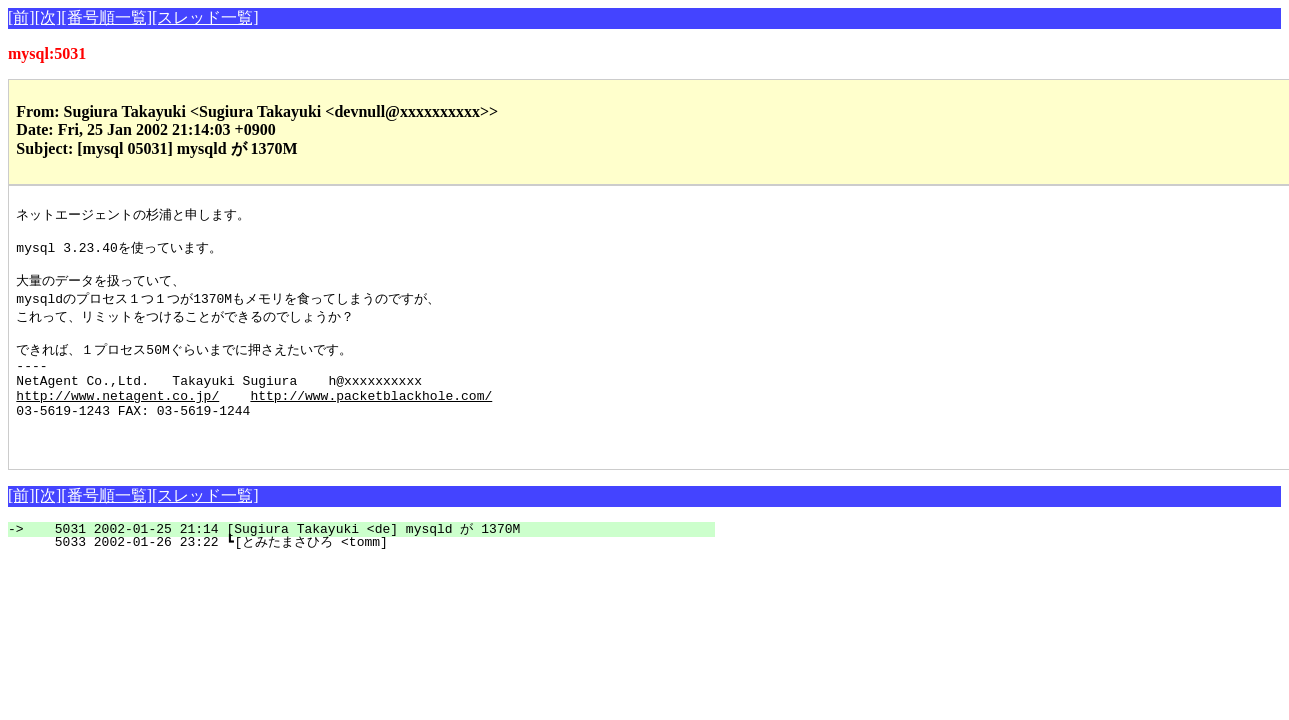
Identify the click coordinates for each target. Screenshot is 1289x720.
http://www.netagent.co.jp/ (117, 419)
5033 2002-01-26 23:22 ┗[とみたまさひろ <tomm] (361, 575)
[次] (48, 17)
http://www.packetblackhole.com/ (371, 419)
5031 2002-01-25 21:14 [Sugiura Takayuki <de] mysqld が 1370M (373, 562)
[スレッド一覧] (205, 17)
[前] (21, 17)
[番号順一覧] (106, 17)
